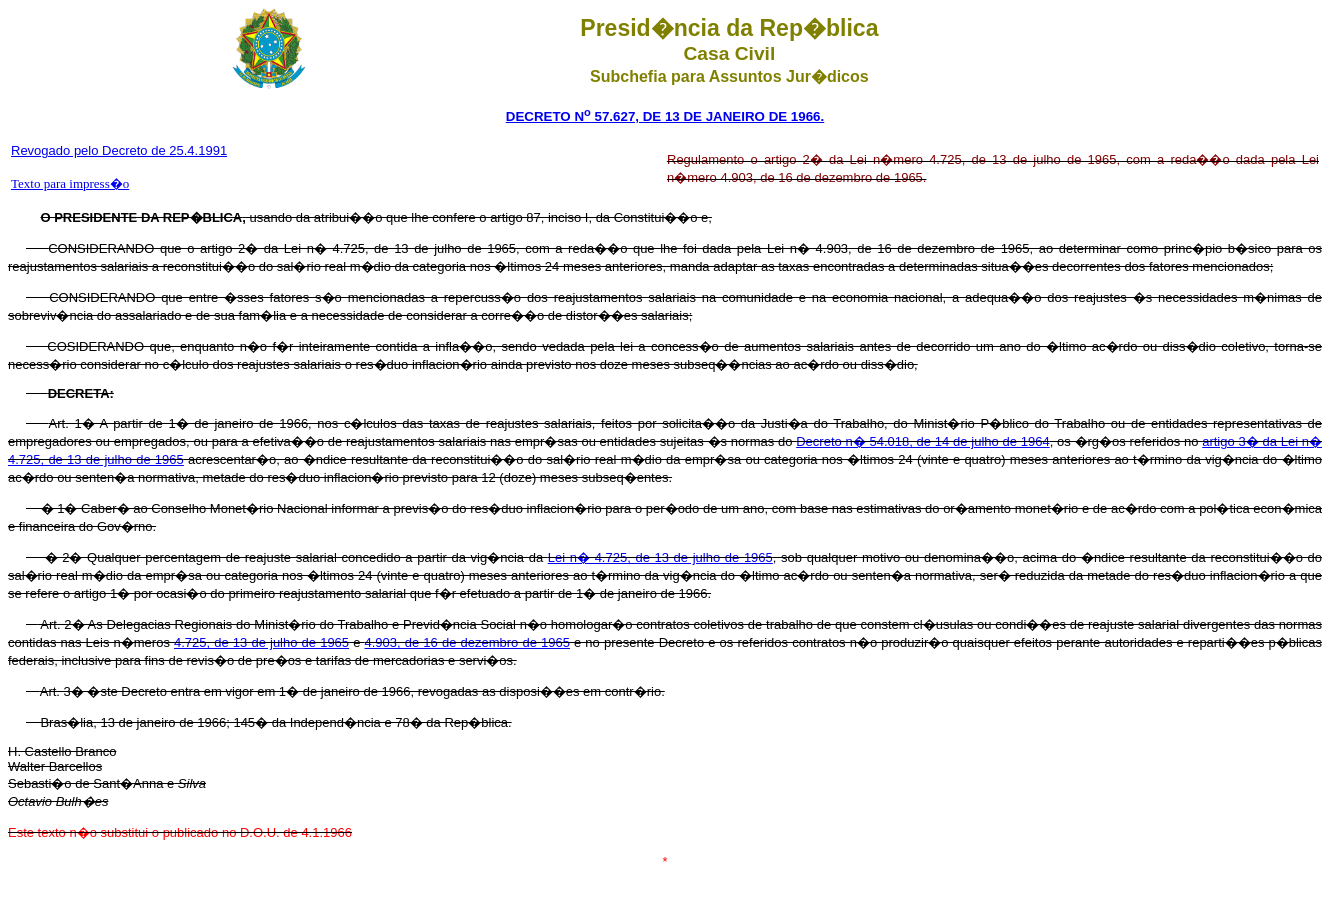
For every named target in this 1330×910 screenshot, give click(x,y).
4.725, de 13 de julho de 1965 (261, 642)
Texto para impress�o (70, 183)
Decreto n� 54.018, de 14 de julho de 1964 (922, 441)
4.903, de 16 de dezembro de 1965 (467, 642)
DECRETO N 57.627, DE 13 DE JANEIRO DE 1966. (665, 116)
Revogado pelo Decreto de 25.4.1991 (119, 150)
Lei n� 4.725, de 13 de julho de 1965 (660, 557)
